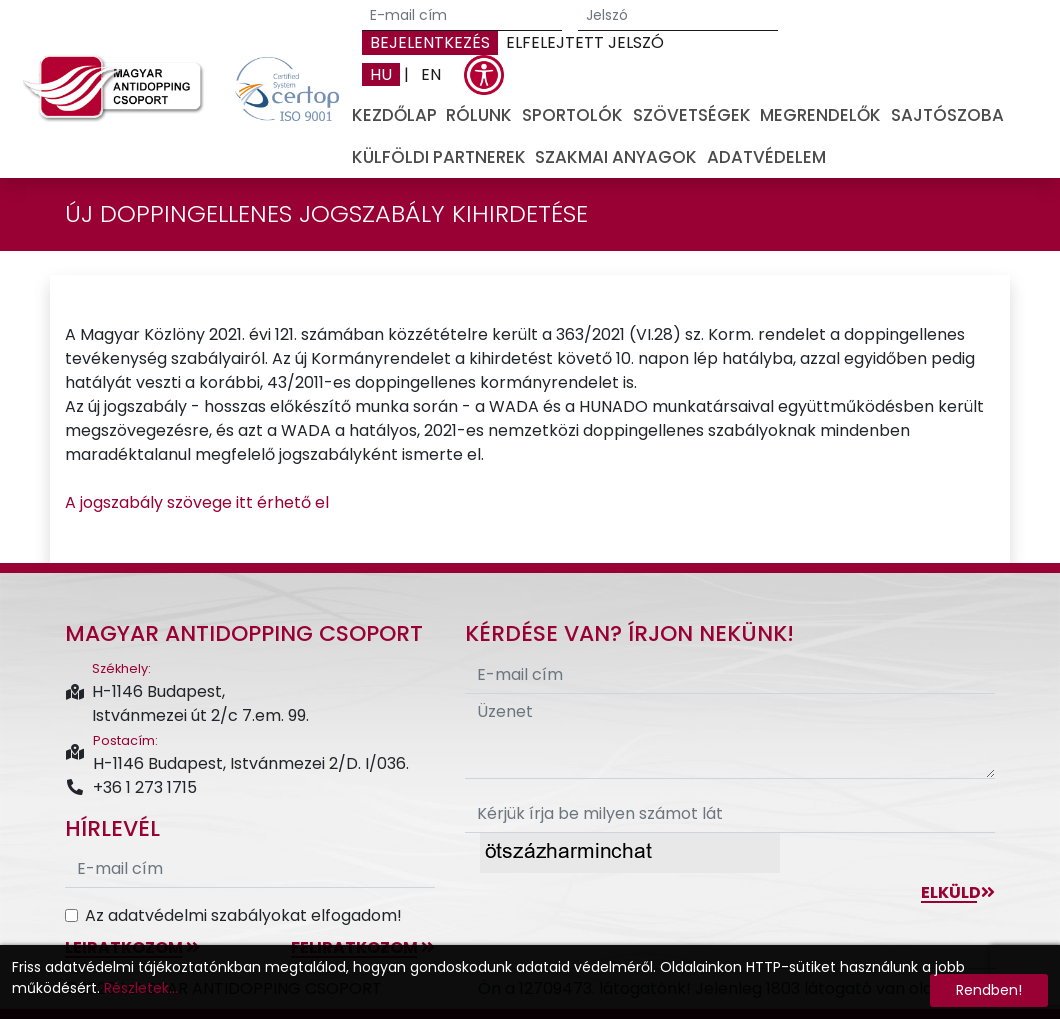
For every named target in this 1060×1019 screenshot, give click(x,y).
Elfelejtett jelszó (585, 42)
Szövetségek (692, 115)
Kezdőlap (394, 115)
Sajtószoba (947, 115)
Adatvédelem (766, 157)
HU (381, 74)
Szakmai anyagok (616, 157)
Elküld (958, 892)
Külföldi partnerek (439, 157)
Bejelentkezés (430, 42)
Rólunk (479, 115)
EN (431, 74)
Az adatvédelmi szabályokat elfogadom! (243, 915)
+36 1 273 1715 (131, 787)
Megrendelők (820, 115)
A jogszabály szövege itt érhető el (197, 502)
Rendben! (989, 990)
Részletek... (141, 988)
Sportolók (572, 115)
